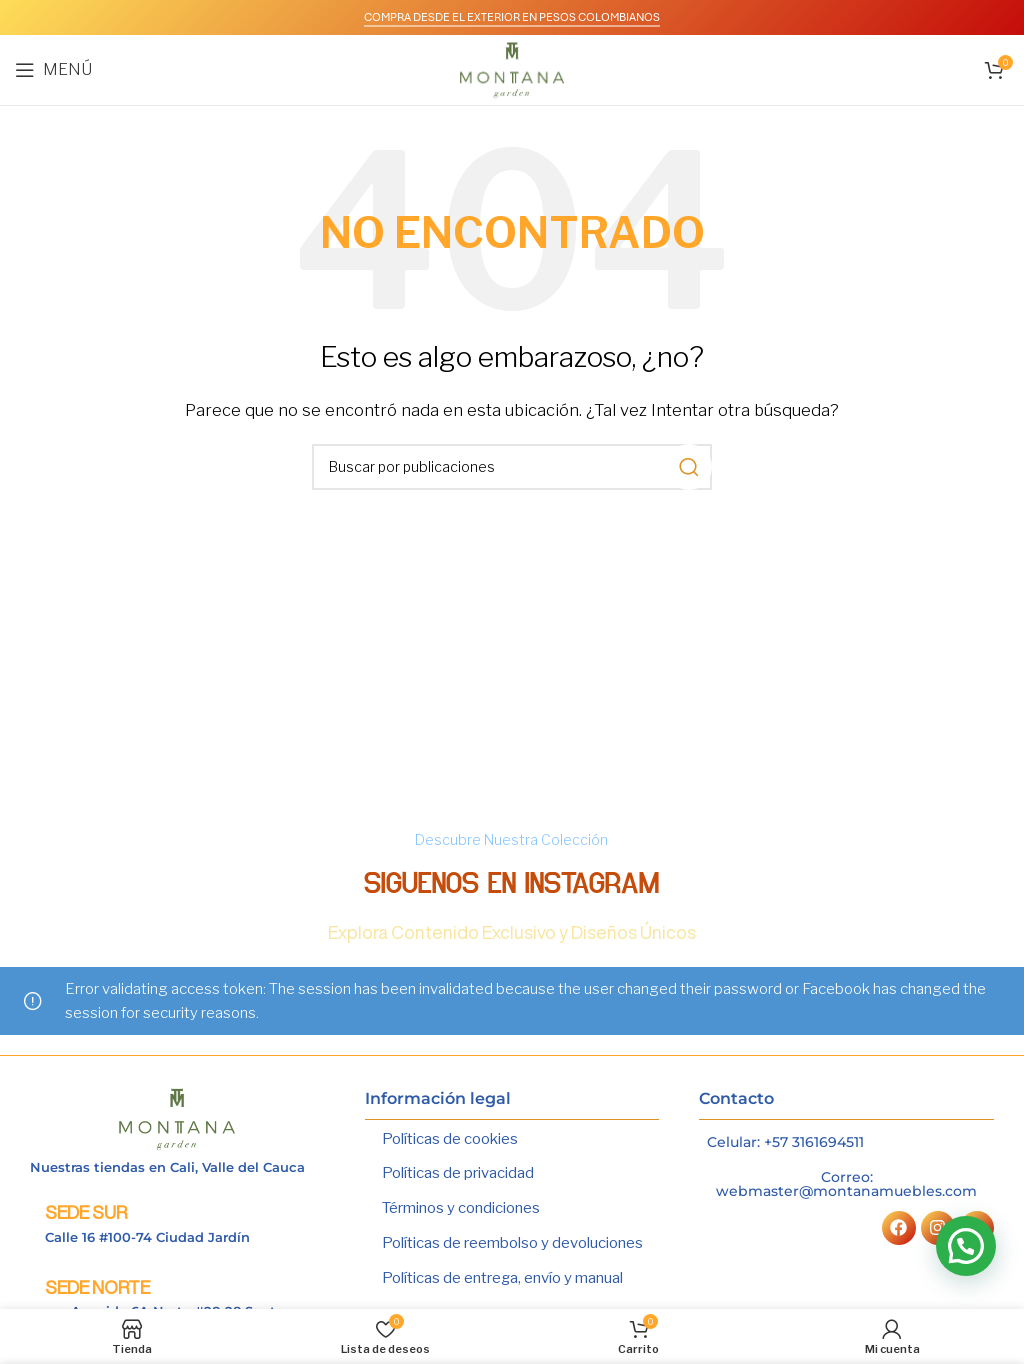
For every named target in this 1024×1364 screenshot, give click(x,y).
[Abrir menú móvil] (53, 70)
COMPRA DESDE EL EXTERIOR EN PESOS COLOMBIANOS (512, 17)
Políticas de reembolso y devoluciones (512, 1241)
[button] (966, 1246)
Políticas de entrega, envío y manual (503, 1275)
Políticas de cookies (450, 1139)
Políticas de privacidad (458, 1173)
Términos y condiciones (461, 1207)
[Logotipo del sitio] (512, 69)
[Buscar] (512, 467)
